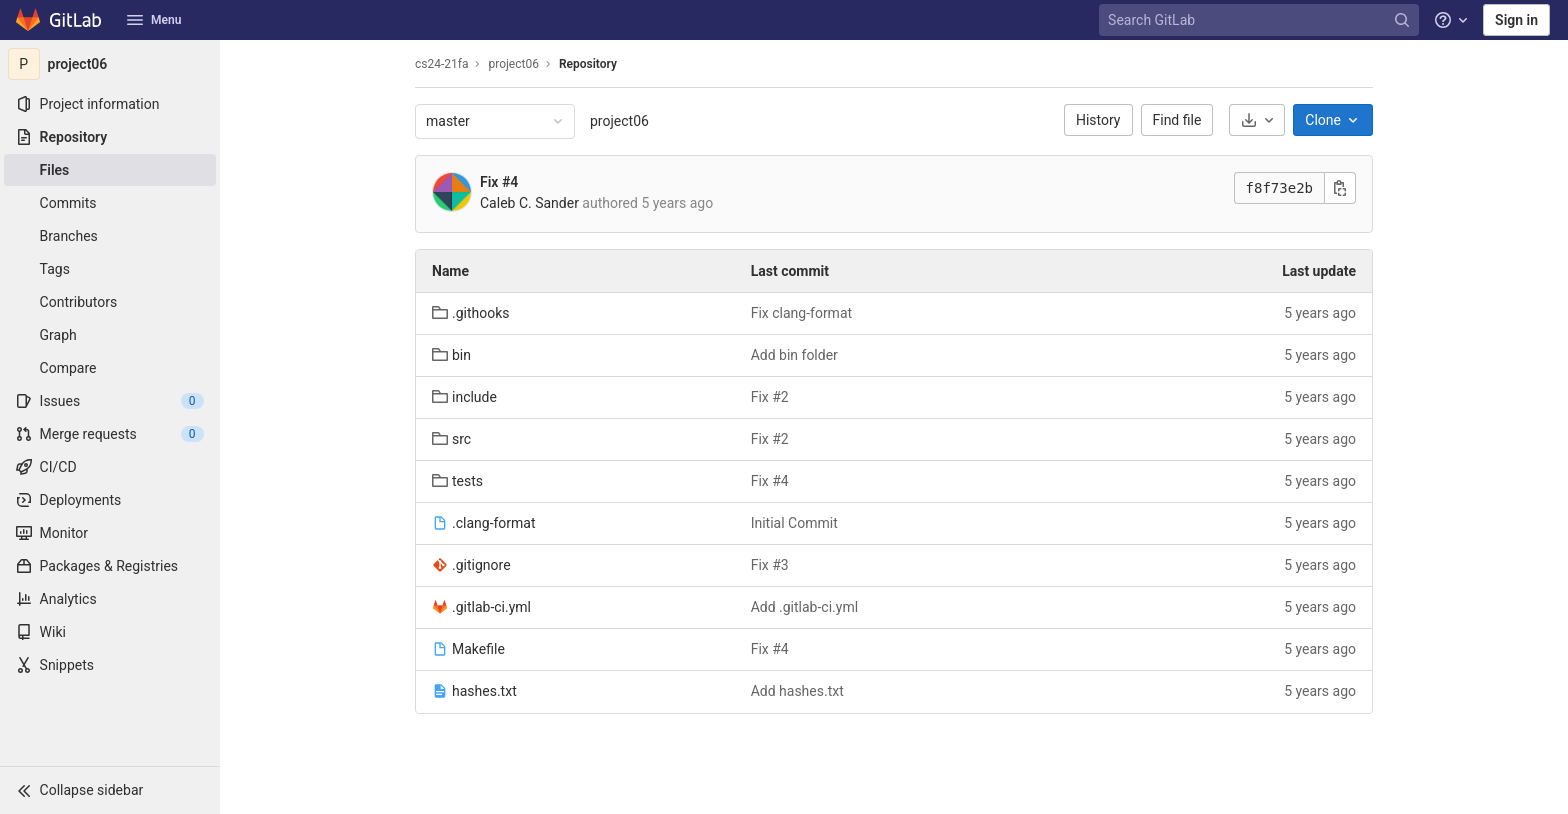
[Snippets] (110, 665)
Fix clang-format (801, 313)
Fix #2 (770, 397)
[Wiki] (110, 632)
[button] (110, 790)
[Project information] (110, 104)
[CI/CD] (110, 467)
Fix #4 (499, 182)
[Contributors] (110, 302)
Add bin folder (794, 355)
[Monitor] (110, 533)
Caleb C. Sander (529, 203)
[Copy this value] (1340, 188)
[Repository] (110, 137)
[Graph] (110, 335)
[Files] (110, 170)
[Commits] (110, 203)
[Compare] (110, 368)
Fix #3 (770, 565)
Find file (1177, 120)
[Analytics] (110, 599)
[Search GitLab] (1261, 20)
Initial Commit (794, 523)
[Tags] (110, 269)
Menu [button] (154, 20)
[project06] (110, 64)
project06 (619, 121)
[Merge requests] (110, 434)
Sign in (1516, 20)
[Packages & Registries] (110, 566)
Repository (588, 64)
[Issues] (110, 401)
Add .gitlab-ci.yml (804, 607)
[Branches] (110, 236)
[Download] (1257, 120)
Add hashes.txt (797, 691)
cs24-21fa (441, 64)
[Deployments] (110, 500)
